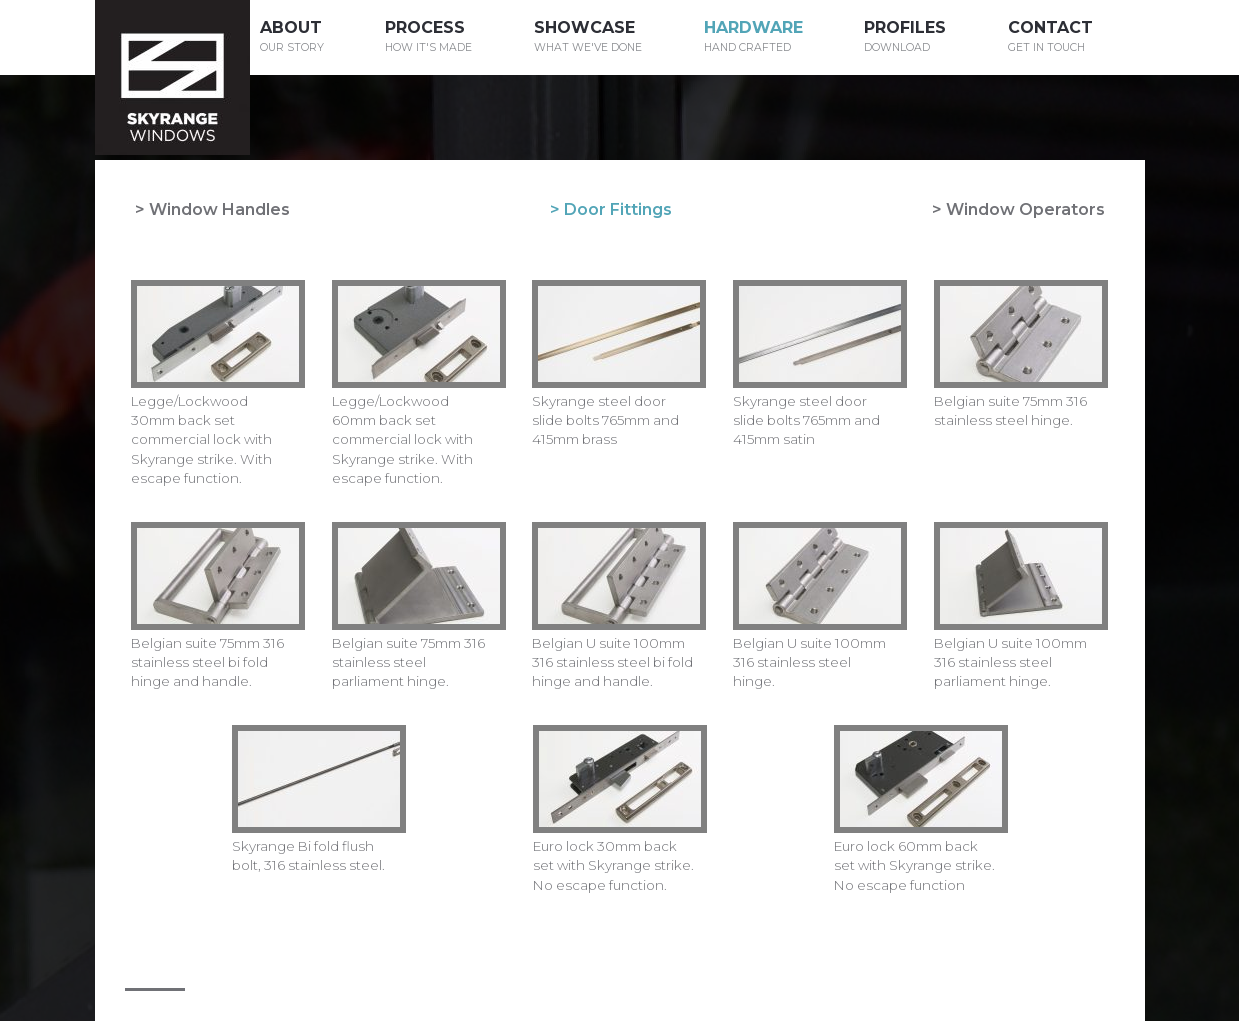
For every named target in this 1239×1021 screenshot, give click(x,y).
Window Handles (219, 209)
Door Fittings (618, 209)
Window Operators (1025, 209)
